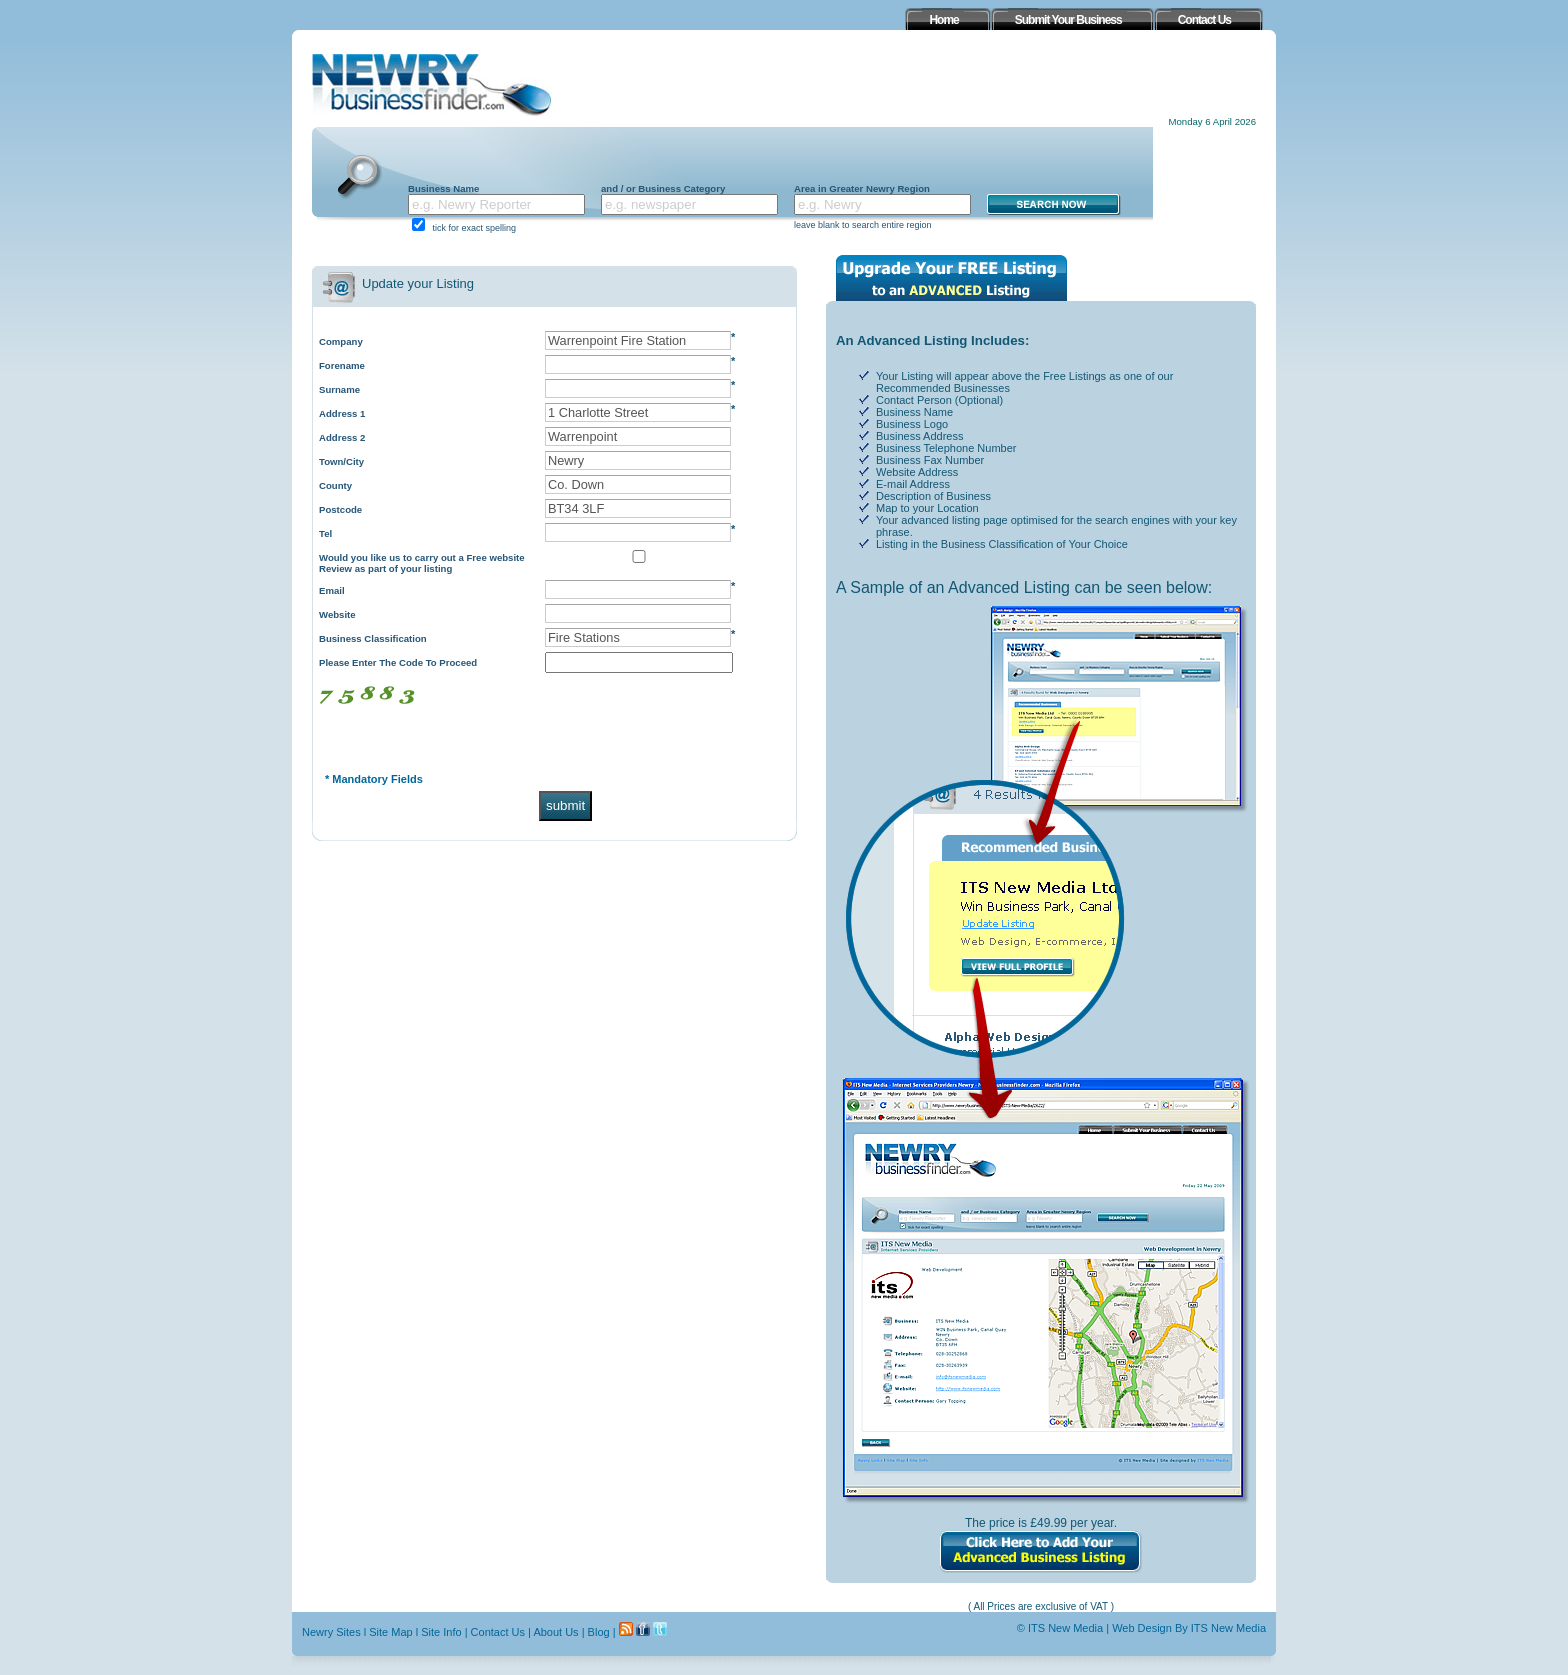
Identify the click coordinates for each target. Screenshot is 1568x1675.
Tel (325, 533)
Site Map (390, 1632)
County (335, 485)
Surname (339, 389)
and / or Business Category (663, 188)
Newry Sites (331, 1632)
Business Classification (373, 638)
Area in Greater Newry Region (862, 188)
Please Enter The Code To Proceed (398, 662)
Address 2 (342, 437)
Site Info (441, 1632)
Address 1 (342, 413)
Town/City (341, 461)
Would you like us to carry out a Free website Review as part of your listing (422, 563)
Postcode (340, 509)
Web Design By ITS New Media (1189, 1628)
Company (341, 341)
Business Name (443, 188)
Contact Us (498, 1632)
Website (337, 614)
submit (565, 805)
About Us (555, 1632)
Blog (599, 1632)
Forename (342, 365)
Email (332, 590)
